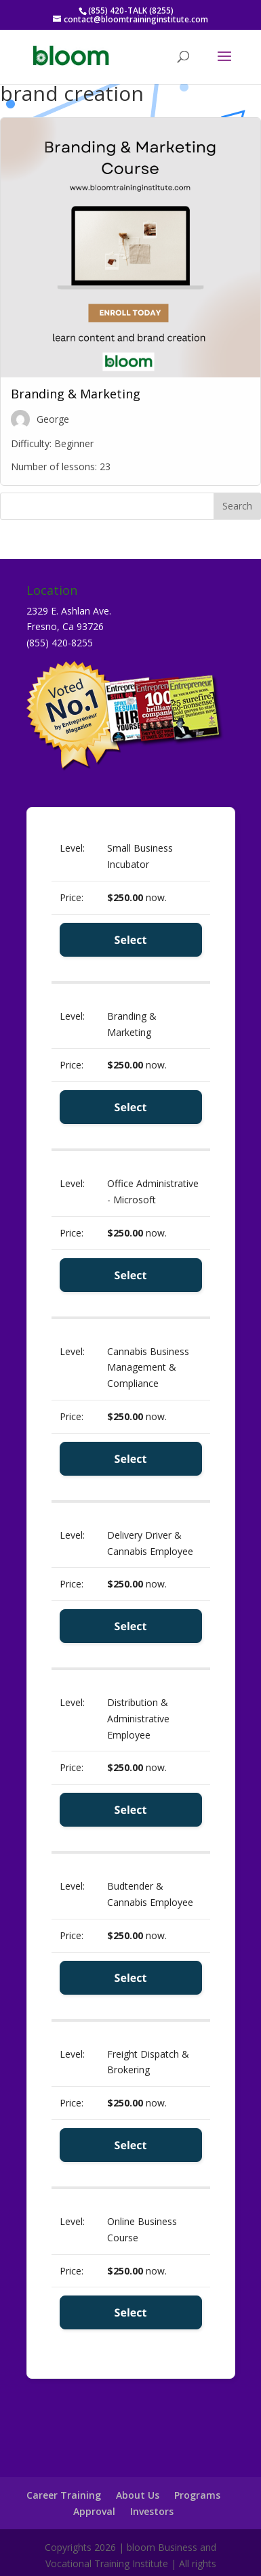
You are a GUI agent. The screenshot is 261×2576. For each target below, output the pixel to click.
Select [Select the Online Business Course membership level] (131, 2312)
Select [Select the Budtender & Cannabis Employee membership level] (131, 1977)
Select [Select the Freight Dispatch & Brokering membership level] (131, 2145)
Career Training (63, 2495)
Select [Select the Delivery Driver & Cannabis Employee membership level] (131, 1626)
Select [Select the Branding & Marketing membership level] (131, 1107)
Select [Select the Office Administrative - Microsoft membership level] (131, 1275)
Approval (94, 2511)
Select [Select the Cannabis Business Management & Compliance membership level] (131, 1458)
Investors (152, 2511)
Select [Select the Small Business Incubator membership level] (131, 939)
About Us (137, 2495)
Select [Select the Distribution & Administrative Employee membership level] (131, 1809)
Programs (197, 2495)
